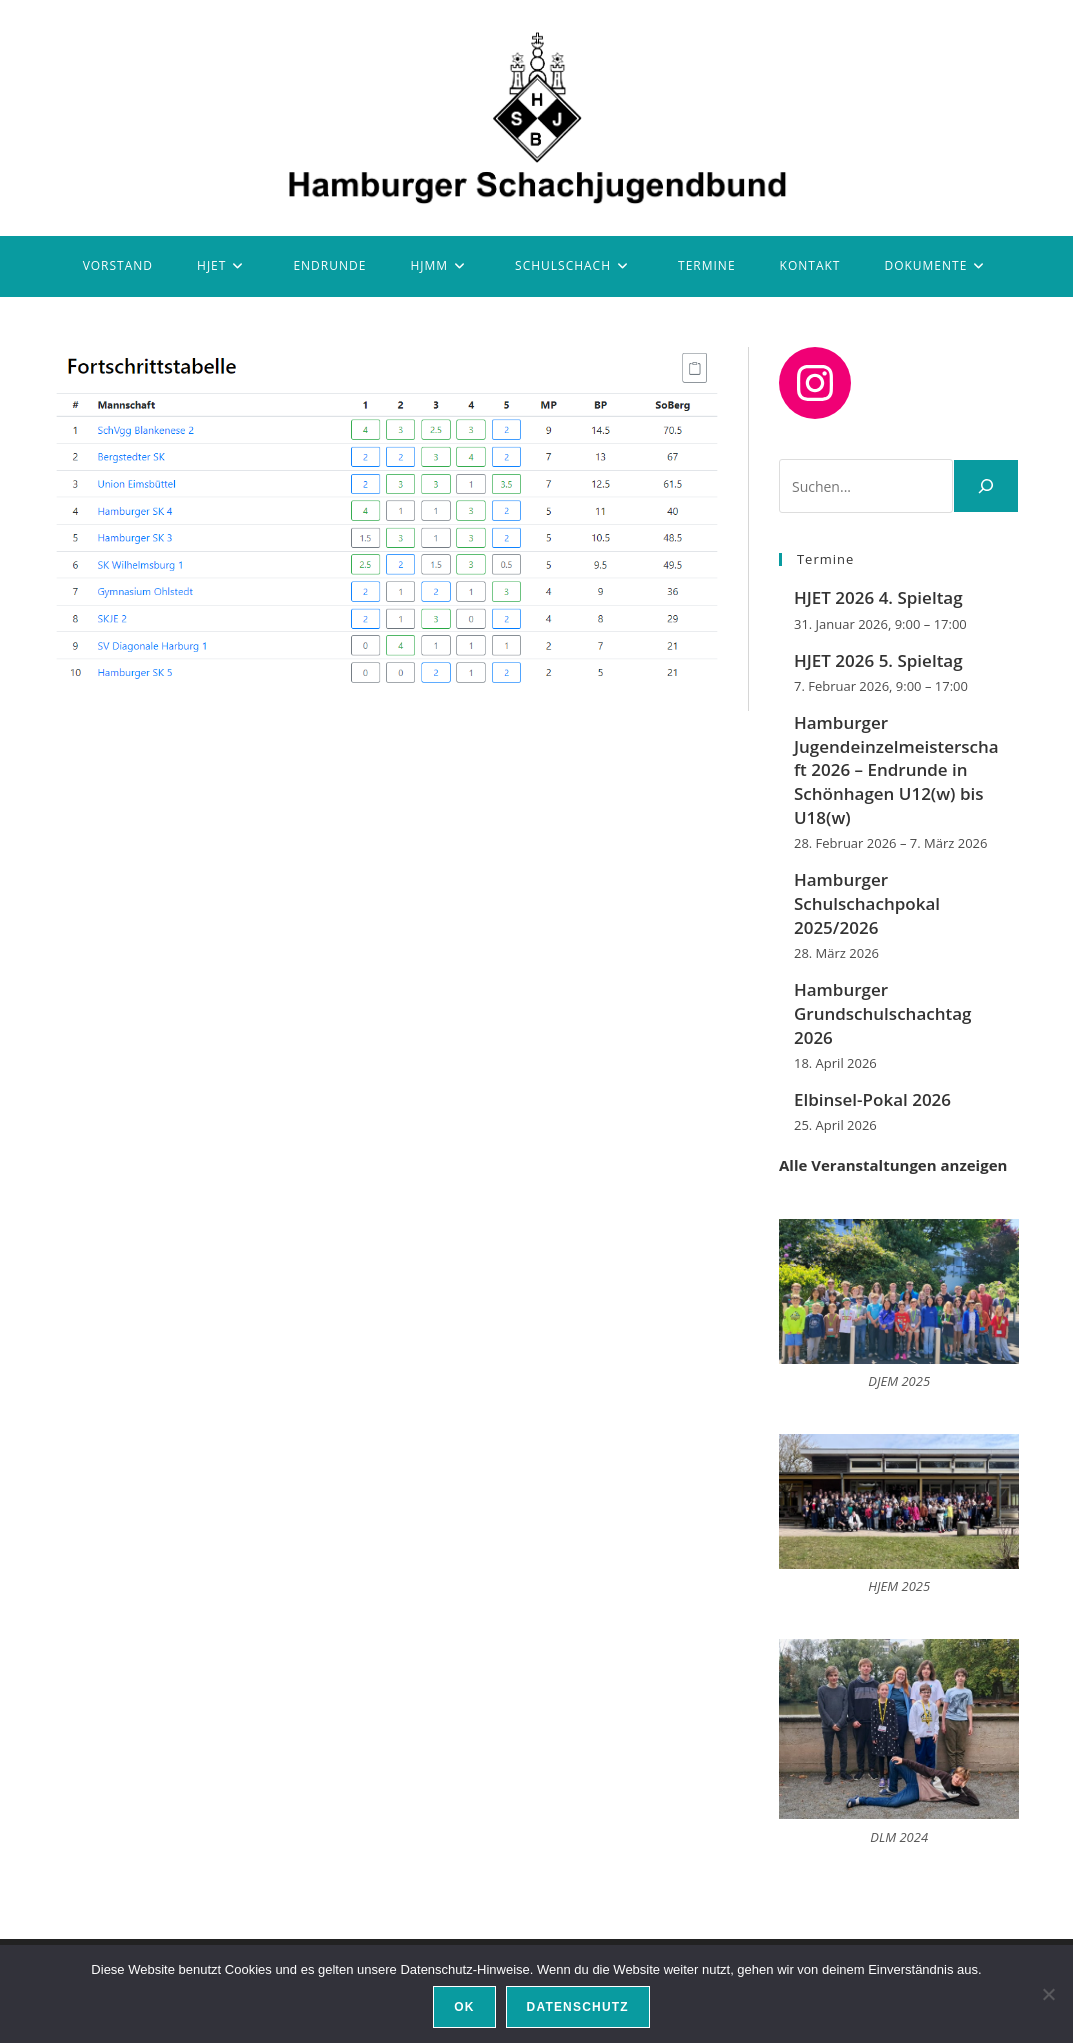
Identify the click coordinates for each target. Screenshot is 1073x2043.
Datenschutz (578, 2007)
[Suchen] (986, 486)
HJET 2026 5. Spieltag (878, 660)
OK (464, 2007)
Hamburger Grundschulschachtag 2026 (883, 1013)
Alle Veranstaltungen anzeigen (893, 1165)
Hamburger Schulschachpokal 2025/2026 (867, 903)
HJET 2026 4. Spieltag (878, 597)
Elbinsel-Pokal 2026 (872, 1099)
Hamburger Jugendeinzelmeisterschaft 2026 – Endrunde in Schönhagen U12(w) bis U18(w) (896, 770)
